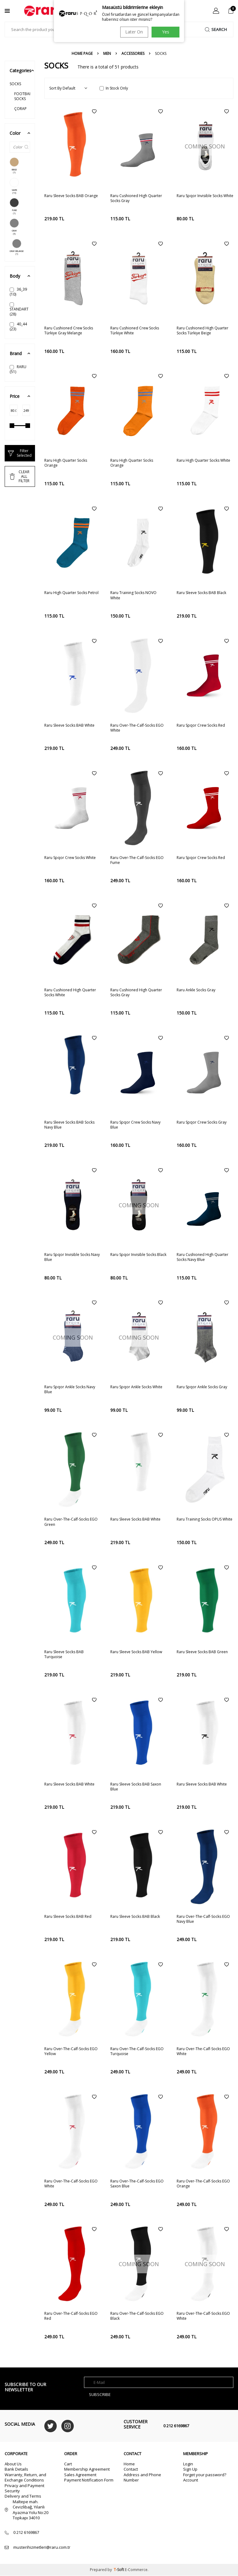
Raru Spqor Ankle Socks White (136, 1387)
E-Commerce (136, 2570)
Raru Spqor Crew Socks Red (201, 725)
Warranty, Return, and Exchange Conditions (25, 2477)
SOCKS (15, 83)
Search (215, 29)
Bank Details (16, 2469)
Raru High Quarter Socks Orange (65, 463)
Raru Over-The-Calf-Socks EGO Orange (203, 2184)
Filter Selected (20, 453)
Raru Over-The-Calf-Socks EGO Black (137, 2316)
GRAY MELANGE (17, 247)
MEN (107, 53)
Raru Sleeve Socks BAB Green (202, 1651)
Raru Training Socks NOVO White (133, 595)
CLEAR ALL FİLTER (19, 476)
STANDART (19, 309)
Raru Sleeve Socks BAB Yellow (136, 1651)
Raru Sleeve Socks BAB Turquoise (64, 1654)
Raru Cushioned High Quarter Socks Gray (136, 198)
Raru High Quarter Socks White (203, 460)
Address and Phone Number (142, 2477)
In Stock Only (113, 88)
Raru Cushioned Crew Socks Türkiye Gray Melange (68, 331)
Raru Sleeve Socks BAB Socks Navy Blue (69, 1125)
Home (129, 2464)
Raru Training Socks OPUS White (204, 1519)
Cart (68, 2464)
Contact (131, 2469)
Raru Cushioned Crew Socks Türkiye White (134, 331)
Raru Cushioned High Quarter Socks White (70, 992)
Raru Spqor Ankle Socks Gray (202, 1387)
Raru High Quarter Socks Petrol (71, 592)
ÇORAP (20, 108)
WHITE (14, 186)
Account (190, 2480)
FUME (14, 206)
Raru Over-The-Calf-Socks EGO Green (71, 1522)
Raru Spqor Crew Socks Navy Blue (135, 1125)
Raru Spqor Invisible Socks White (205, 195)
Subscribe (100, 2394)
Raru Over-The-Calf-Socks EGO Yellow (71, 2051)
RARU (18, 369)
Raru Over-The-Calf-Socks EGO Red (71, 2316)
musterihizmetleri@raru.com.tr (41, 2547)
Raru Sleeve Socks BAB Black (201, 592)
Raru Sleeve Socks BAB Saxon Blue (135, 1787)
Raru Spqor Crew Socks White (70, 857)
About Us (13, 2464)
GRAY (14, 226)
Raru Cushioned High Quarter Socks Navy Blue (202, 1257)
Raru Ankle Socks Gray (196, 990)
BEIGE (14, 165)
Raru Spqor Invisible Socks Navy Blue (72, 1257)
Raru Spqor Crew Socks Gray (202, 1122)
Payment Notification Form (88, 2480)
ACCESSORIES (132, 53)
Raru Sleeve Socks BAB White (69, 725)
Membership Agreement (87, 2469)
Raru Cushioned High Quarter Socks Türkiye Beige (202, 331)
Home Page (82, 53)
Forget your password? (204, 2474)
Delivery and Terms (23, 2496)
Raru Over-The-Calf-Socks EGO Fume (137, 860)
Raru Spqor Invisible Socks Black (138, 1254)
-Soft (119, 2570)
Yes (165, 32)
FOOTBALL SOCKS (22, 96)
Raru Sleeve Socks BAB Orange (71, 195)
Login (188, 2464)
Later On (133, 32)
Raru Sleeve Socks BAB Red (67, 1916)
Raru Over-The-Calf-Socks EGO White (137, 728)
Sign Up (190, 2469)
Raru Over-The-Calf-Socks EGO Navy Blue (203, 1919)
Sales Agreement (80, 2474)
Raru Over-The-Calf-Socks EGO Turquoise (137, 2051)
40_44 (18, 326)
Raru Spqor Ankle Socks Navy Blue (69, 1389)
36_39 (18, 292)
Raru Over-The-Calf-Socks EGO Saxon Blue (137, 2184)
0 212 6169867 (176, 2426)
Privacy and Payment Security (24, 2488)
